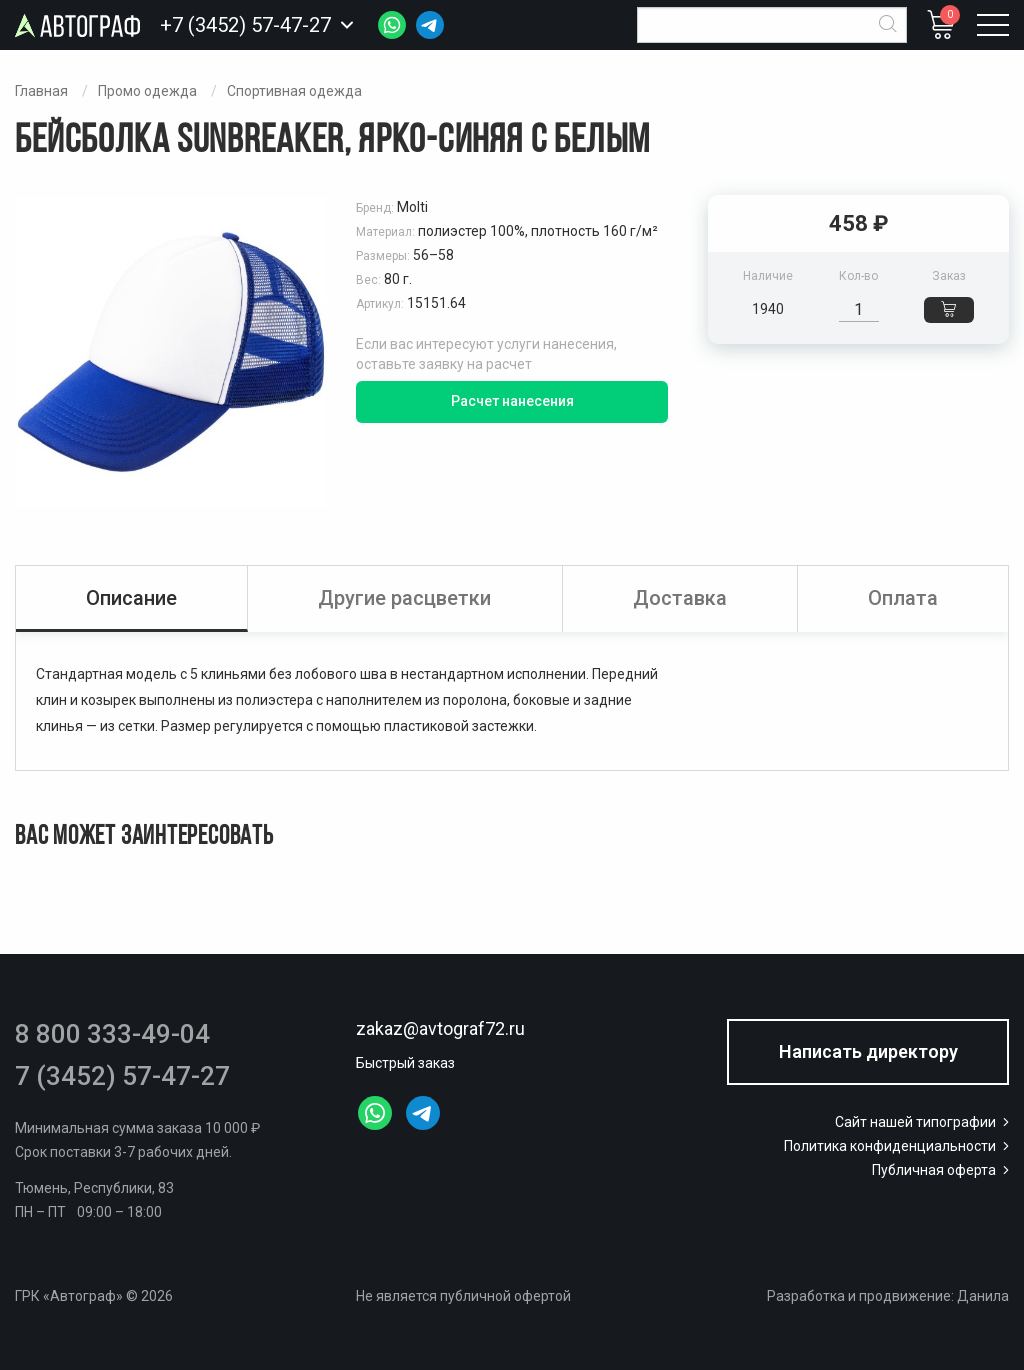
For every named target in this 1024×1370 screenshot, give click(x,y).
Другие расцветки (404, 598)
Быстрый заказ (405, 1063)
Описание (131, 598)
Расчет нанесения (512, 401)
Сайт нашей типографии (924, 1122)
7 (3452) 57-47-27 (122, 1076)
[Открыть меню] (993, 25)
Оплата (903, 598)
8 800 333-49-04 (112, 1034)
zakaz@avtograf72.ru (440, 1028)
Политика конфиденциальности (898, 1146)
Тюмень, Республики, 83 (94, 1188)
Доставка (680, 598)
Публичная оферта (942, 1170)
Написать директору (868, 1051)
